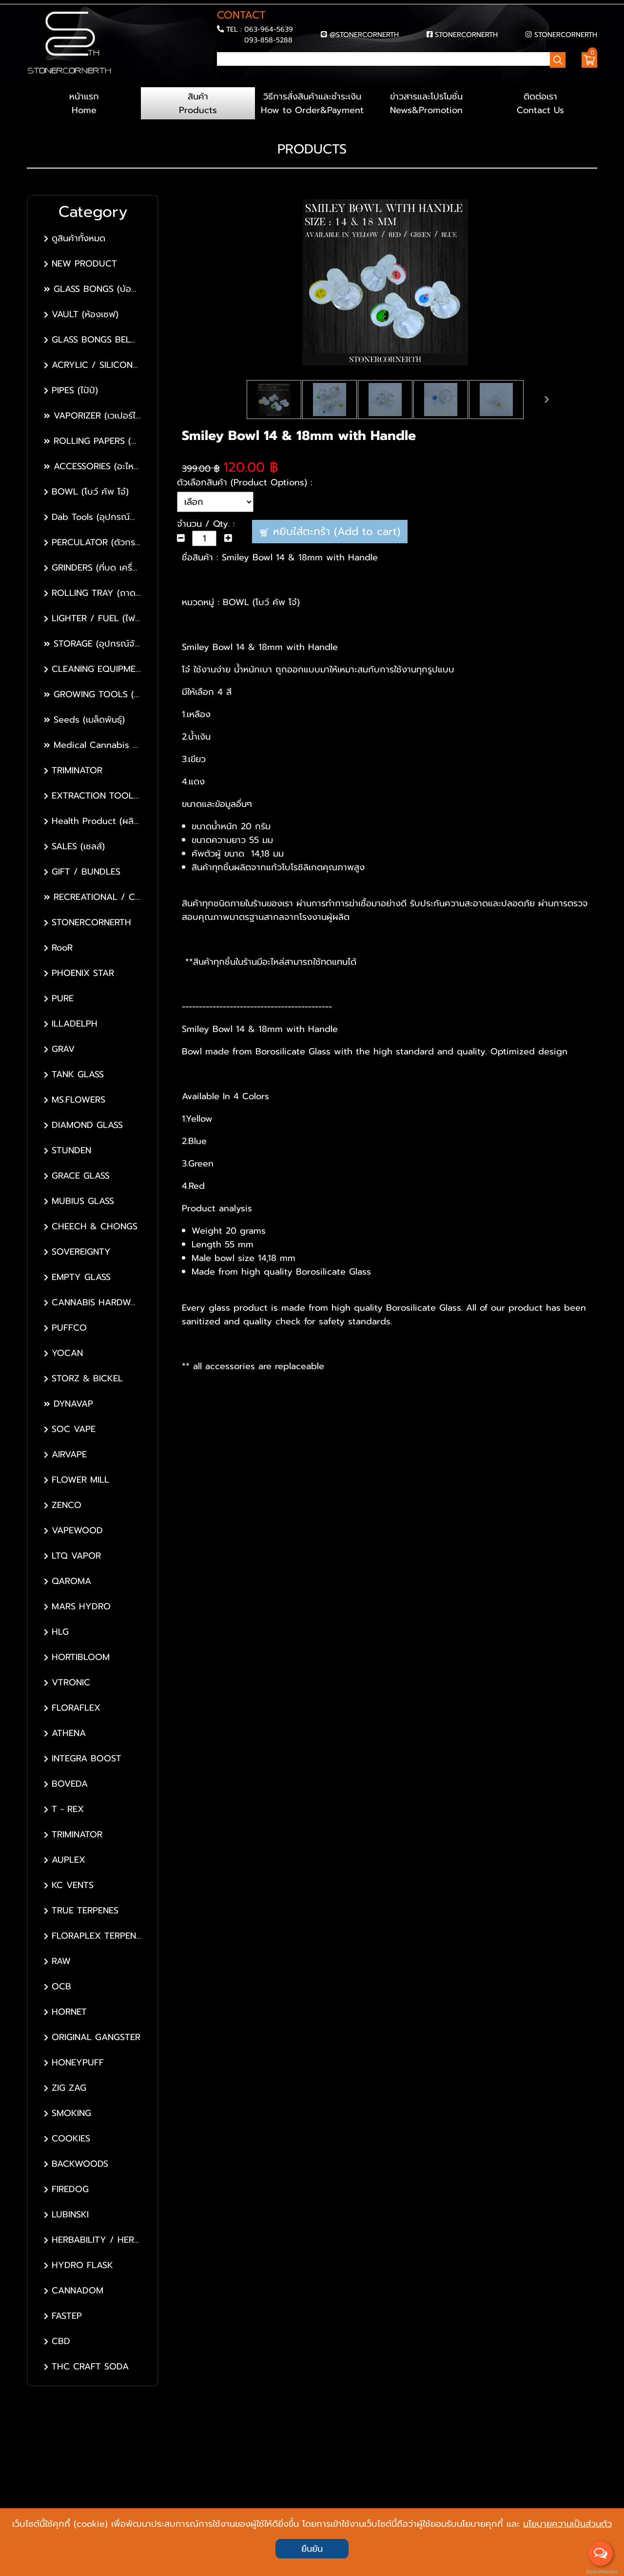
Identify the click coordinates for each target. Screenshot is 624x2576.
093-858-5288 (268, 40)
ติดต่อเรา (540, 105)
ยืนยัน (312, 2549)
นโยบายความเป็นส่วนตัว (567, 2523)
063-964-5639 (268, 29)
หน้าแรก (84, 105)
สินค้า (198, 105)
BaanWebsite (601, 2572)
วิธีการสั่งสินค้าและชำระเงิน (312, 105)
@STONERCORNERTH (364, 35)
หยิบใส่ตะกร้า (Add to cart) (330, 534)
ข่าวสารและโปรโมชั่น (426, 105)
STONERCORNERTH (466, 35)
